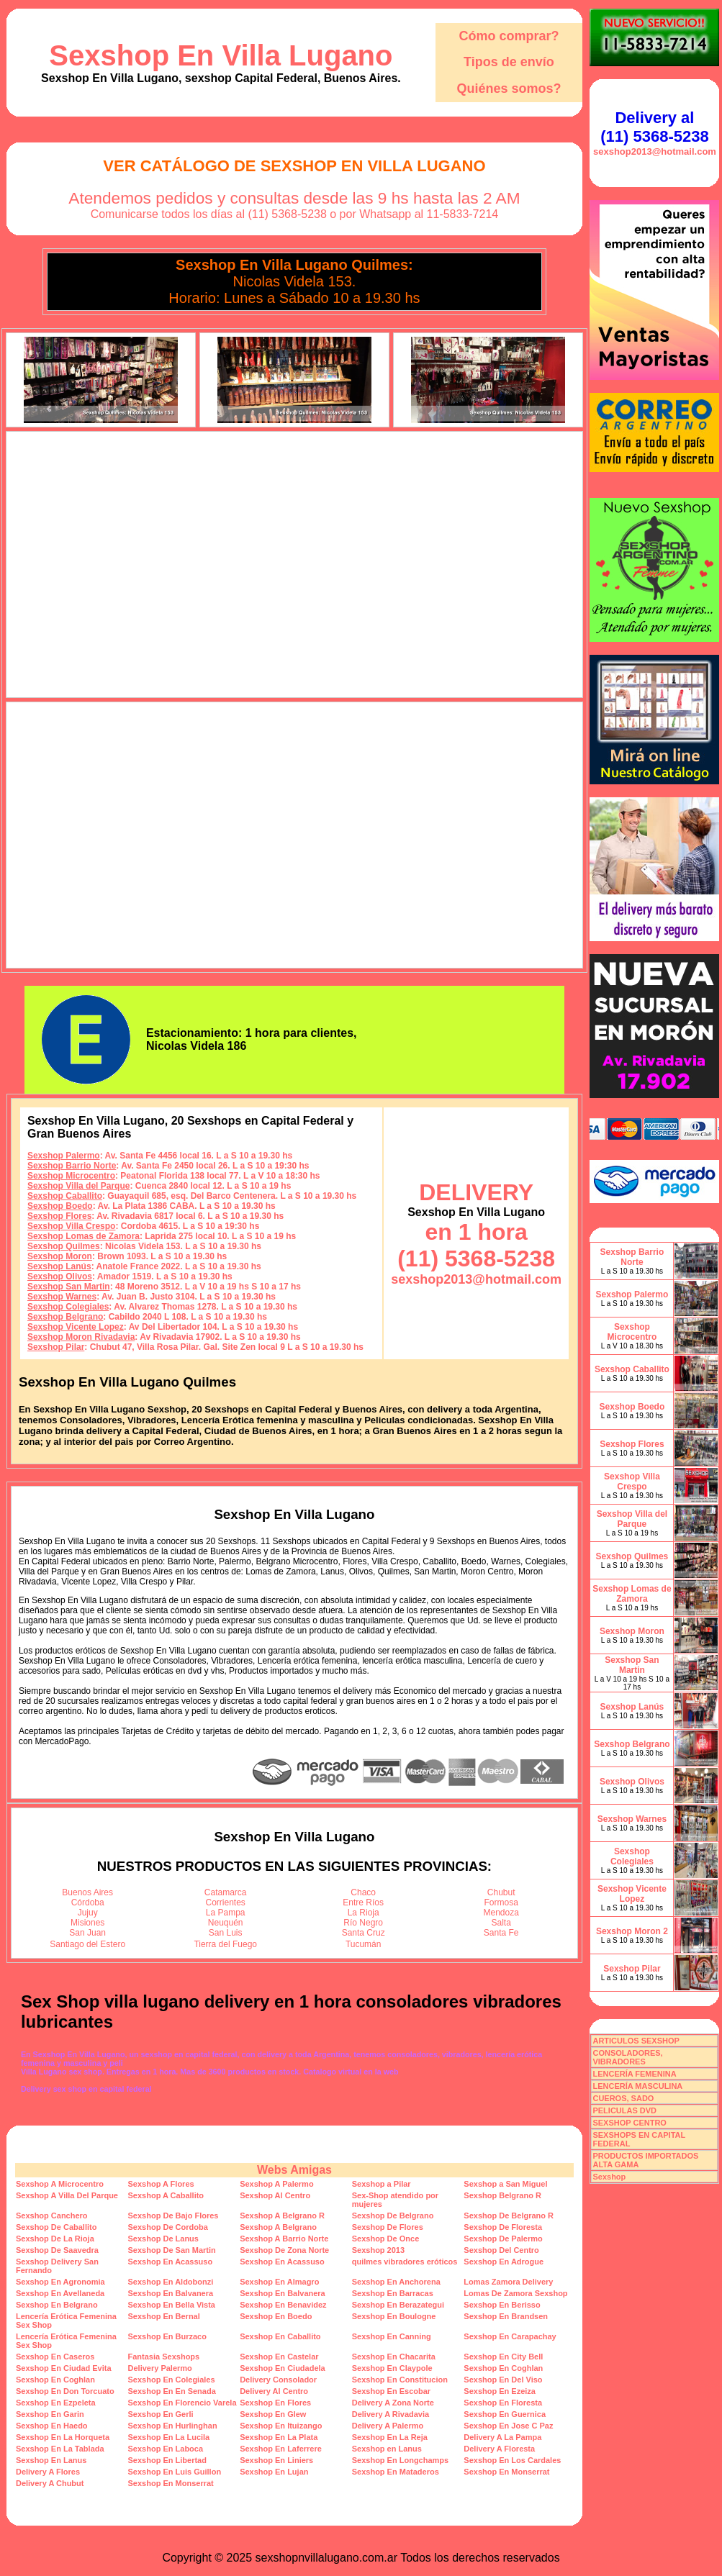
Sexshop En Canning (391, 2336)
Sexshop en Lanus (387, 2448)
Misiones (87, 1923)
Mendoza (501, 1913)
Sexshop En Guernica (505, 2414)
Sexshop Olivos (59, 1276)
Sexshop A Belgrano (278, 2227)
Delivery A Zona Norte (393, 2402)
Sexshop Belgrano (65, 1317)
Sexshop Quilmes (63, 1246)
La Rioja (363, 1913)
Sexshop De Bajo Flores (173, 2215)
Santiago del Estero (87, 1944)
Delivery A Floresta (499, 2448)
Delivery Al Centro (274, 2391)
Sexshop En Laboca (166, 2448)
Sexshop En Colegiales (171, 2379)
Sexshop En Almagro (279, 2281)
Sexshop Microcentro (71, 1176)
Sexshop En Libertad (167, 2460)
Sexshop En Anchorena (396, 2281)
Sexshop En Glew (273, 2414)
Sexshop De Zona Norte (284, 2250)
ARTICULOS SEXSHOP (635, 2040)
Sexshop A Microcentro (60, 2184)
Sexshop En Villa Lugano (220, 55)
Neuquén (225, 1923)
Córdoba (87, 1902)
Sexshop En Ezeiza (500, 2391)
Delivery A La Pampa (502, 2437)
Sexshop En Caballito (280, 2336)
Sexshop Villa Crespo (71, 1226)
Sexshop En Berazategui (398, 2304)
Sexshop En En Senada (172, 2391)
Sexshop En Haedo (52, 2425)
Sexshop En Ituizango (281, 2425)
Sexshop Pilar (55, 1347)
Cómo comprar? (509, 36)
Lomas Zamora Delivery (508, 2281)
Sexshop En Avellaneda (60, 2293)
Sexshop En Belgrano (57, 2304)
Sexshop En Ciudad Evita (64, 2368)
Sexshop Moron (59, 1256)
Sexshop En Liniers (276, 2460)
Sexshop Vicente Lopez (75, 1327)
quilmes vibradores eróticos (405, 2261)
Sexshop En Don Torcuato (65, 2391)
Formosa (501, 1902)
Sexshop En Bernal (164, 2316)
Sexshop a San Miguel (505, 2184)
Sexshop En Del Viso (503, 2379)
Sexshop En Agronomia (60, 2281)
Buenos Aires (87, 1892)
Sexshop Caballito (64, 1196)
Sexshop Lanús (59, 1266)
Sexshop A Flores (161, 2184)
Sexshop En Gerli (161, 2414)
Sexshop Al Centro (275, 2195)
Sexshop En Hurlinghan (172, 2425)
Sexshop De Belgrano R (509, 2215)
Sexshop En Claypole (392, 2368)
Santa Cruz (363, 1933)
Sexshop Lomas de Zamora (83, 1236)
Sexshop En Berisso (502, 2304)
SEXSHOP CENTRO (629, 2122)
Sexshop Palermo (63, 1156)
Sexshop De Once (386, 2238)
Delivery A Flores (48, 2471)
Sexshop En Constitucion (400, 2379)
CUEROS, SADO (623, 2098)
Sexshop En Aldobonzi (171, 2281)
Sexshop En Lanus (51, 2460)
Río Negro (363, 1923)
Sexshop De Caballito (56, 2227)
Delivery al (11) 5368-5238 (654, 127)
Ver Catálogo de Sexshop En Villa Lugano (294, 166)
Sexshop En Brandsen (506, 2316)
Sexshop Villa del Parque (78, 1186)
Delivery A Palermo (387, 2425)
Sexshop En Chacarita (394, 2356)
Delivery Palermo (160, 2368)
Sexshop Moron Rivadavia (81, 1337)
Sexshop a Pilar (381, 2184)
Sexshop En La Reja (390, 2437)
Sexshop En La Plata (278, 2437)
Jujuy (88, 1913)
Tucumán (364, 1944)
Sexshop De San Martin (172, 2250)
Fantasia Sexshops (164, 2356)
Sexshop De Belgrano (393, 2215)
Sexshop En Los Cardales (512, 2460)
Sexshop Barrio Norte (71, 1166)
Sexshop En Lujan (274, 2471)
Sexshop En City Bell (503, 2356)
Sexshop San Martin (68, 1287)
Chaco (363, 1892)
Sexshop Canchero (52, 2215)
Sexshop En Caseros (55, 2356)
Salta (501, 1923)
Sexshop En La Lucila (169, 2437)
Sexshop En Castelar (279, 2356)
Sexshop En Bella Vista (171, 2304)
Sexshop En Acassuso (170, 2261)
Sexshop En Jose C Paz (508, 2425)
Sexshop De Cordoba (168, 2227)
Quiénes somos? (508, 88)
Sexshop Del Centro (501, 2250)
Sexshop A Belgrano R (282, 2215)
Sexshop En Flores (275, 2402)
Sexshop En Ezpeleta (56, 2402)
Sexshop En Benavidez (283, 2304)
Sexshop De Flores (387, 2227)
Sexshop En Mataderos (395, 2471)
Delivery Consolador (278, 2379)
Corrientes (225, 1902)
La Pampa (225, 1913)
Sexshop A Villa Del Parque (67, 2195)
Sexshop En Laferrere (281, 2448)
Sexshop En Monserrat (506, 2471)
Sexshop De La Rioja (55, 2238)
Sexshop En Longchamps (400, 2460)
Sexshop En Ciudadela (282, 2368)
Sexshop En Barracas (392, 2293)
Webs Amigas (294, 2170)
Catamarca (225, 1892)
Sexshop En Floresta (503, 2402)
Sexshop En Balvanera (171, 2293)
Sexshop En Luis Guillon (175, 2471)
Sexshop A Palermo (277, 2184)
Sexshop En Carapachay (510, 2336)
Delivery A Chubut (50, 2483)
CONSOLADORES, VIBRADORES (627, 2057)
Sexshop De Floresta (503, 2227)
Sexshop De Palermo (503, 2238)
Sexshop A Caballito (166, 2195)
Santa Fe (501, 1933)
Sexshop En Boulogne (394, 2316)
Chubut (501, 1892)
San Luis (226, 1933)
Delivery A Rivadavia (390, 2414)
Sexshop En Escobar (391, 2391)
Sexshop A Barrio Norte (284, 2238)
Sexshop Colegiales (68, 1307)
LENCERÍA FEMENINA (634, 2073)
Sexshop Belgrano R (502, 2195)
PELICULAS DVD (624, 2110)
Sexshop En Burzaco (167, 2336)
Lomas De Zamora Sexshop (515, 2293)
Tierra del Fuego (225, 1944)
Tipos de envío (509, 62)
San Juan (87, 1933)
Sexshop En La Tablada (60, 2448)
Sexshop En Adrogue (503, 2261)
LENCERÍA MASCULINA (637, 2086)
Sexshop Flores (59, 1216)
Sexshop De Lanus (163, 2238)
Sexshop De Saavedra (57, 2250)
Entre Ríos (363, 1902)
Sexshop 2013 (378, 2250)
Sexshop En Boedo (276, 2316)
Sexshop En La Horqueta (62, 2437)
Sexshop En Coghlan (503, 2368)
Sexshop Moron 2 (632, 1931)
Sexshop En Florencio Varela (182, 2402)
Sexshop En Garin (50, 2414)
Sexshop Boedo (60, 1206)
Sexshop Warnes (61, 1297)
